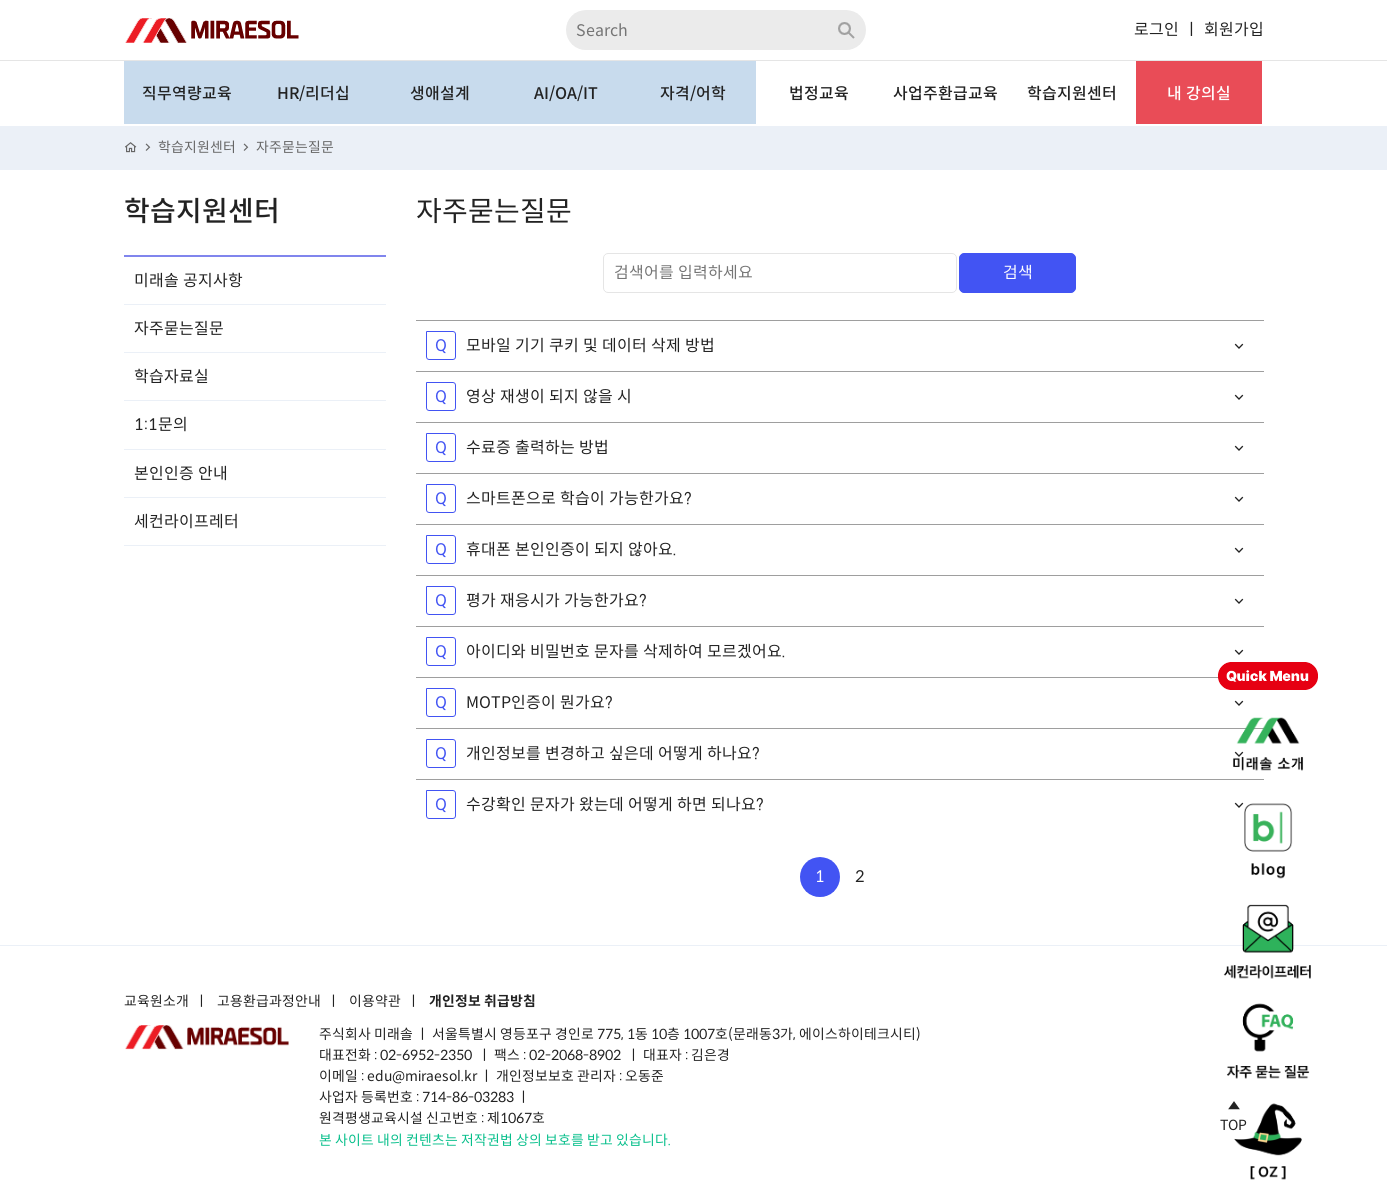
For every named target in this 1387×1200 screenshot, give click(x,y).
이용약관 (375, 1002)
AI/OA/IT (566, 93)
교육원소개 (156, 1002)
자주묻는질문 (295, 147)
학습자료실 (171, 376)
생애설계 (440, 93)
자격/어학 (693, 93)
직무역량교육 (187, 93)
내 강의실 (1199, 93)
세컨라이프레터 (186, 521)
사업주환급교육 (945, 93)
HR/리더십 (313, 93)
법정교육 (819, 93)
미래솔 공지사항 (188, 280)
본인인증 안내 (181, 473)
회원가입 (1234, 29)
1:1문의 (161, 424)
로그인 (1156, 29)
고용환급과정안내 (269, 1002)
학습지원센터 (1072, 93)
